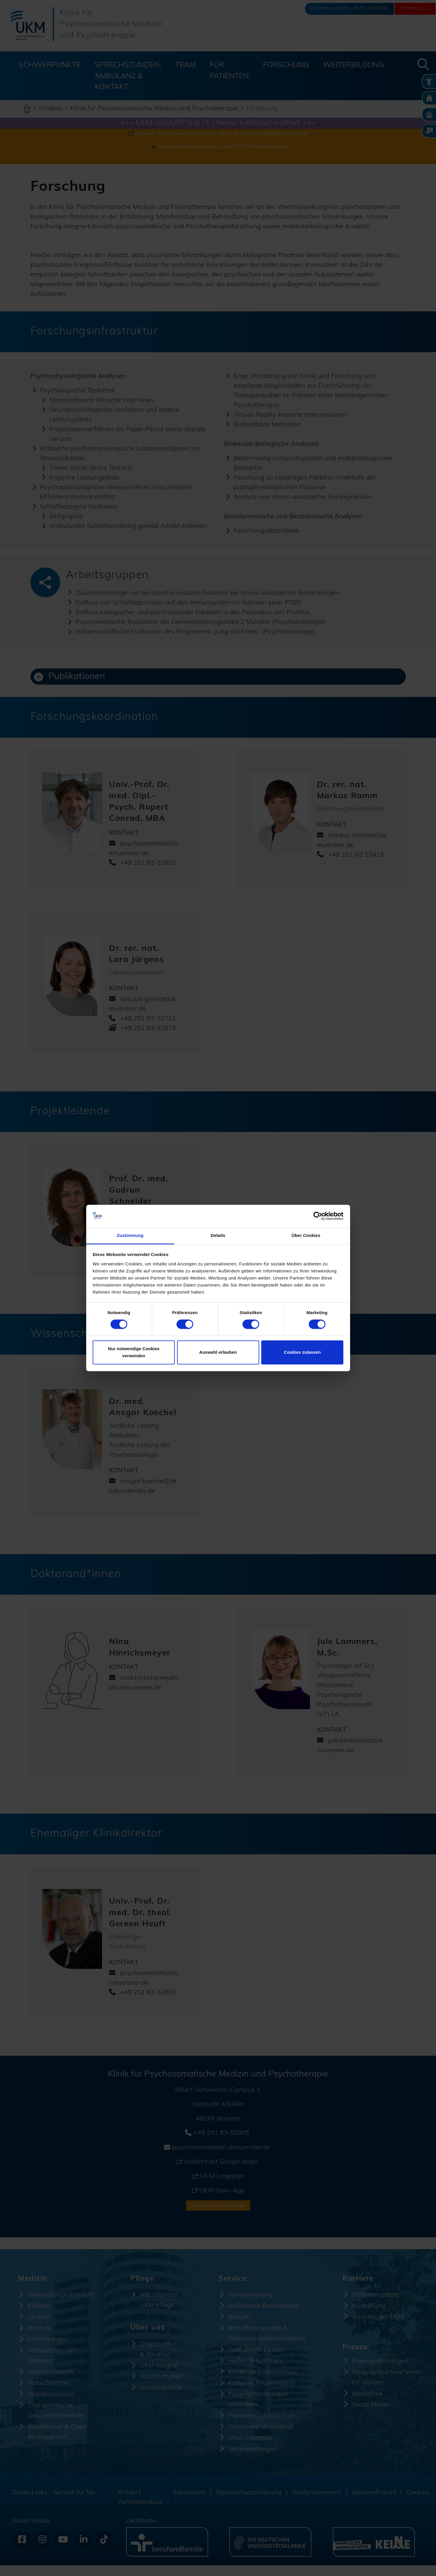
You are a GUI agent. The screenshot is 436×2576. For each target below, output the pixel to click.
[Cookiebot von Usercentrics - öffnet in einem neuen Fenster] (317, 1216)
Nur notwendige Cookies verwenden (134, 1352)
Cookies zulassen (302, 1352)
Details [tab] (218, 1235)
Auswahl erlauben (218, 1352)
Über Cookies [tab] (306, 1235)
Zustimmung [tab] (130, 1235)
